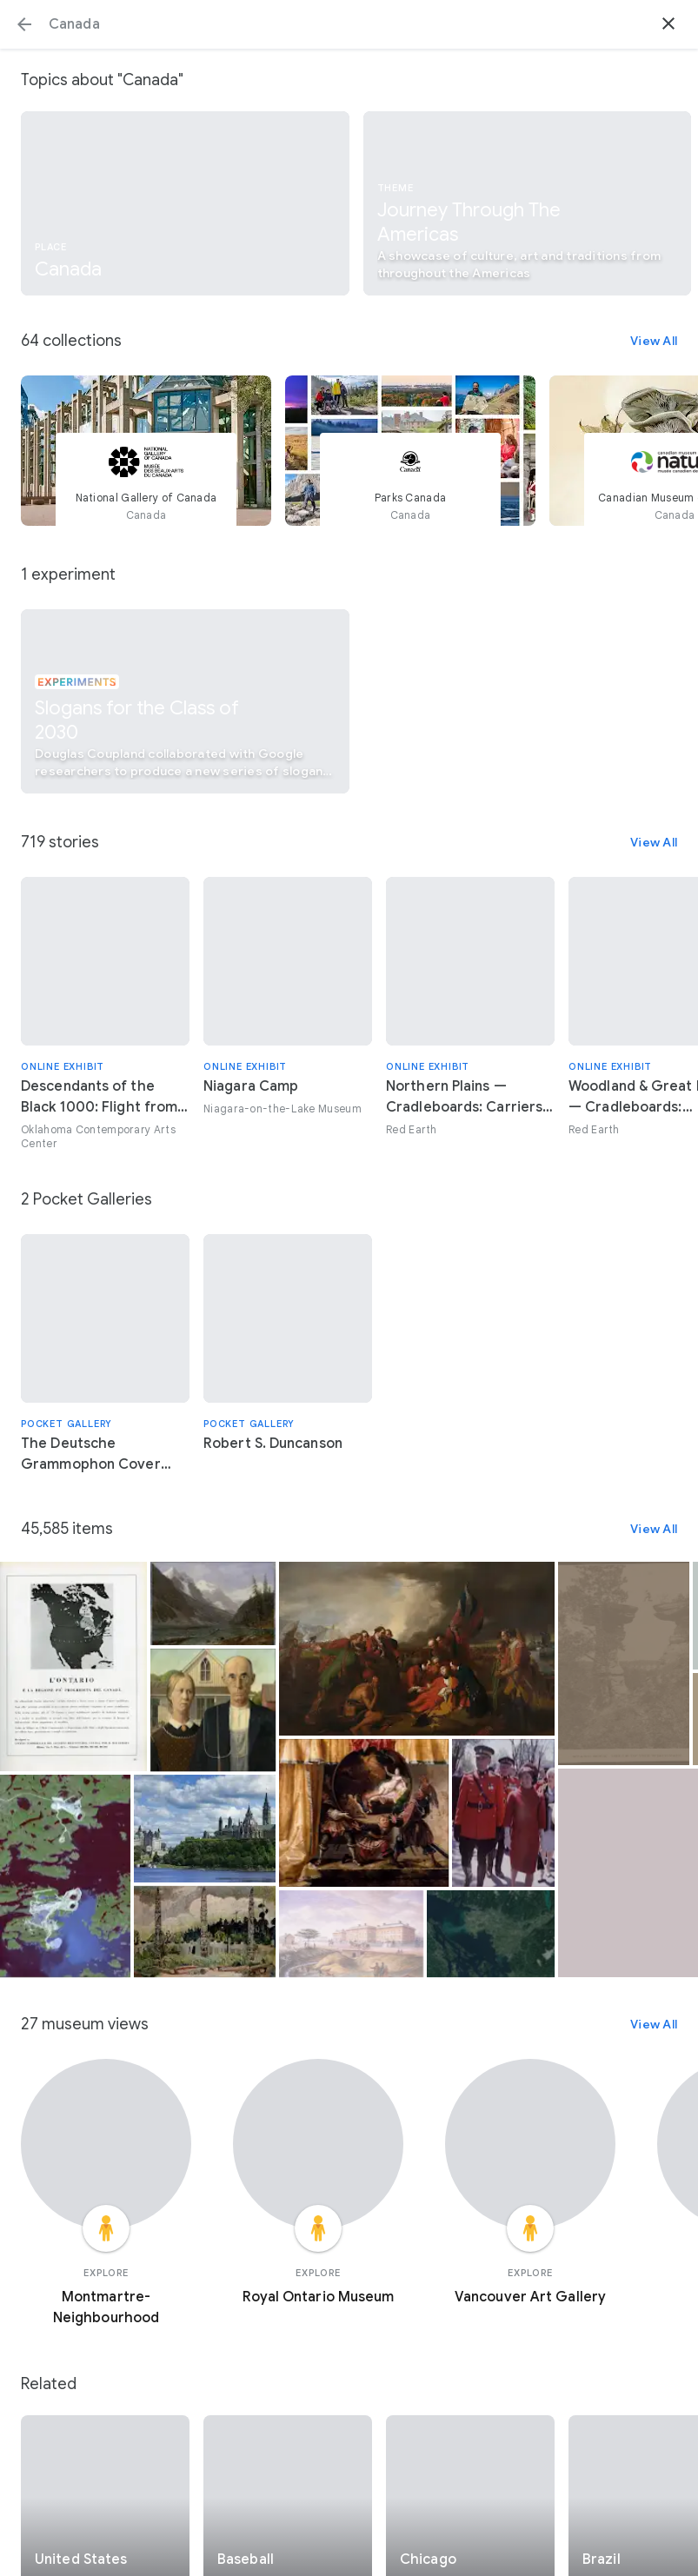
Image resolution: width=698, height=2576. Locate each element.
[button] (24, 24)
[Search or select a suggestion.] (349, 24)
